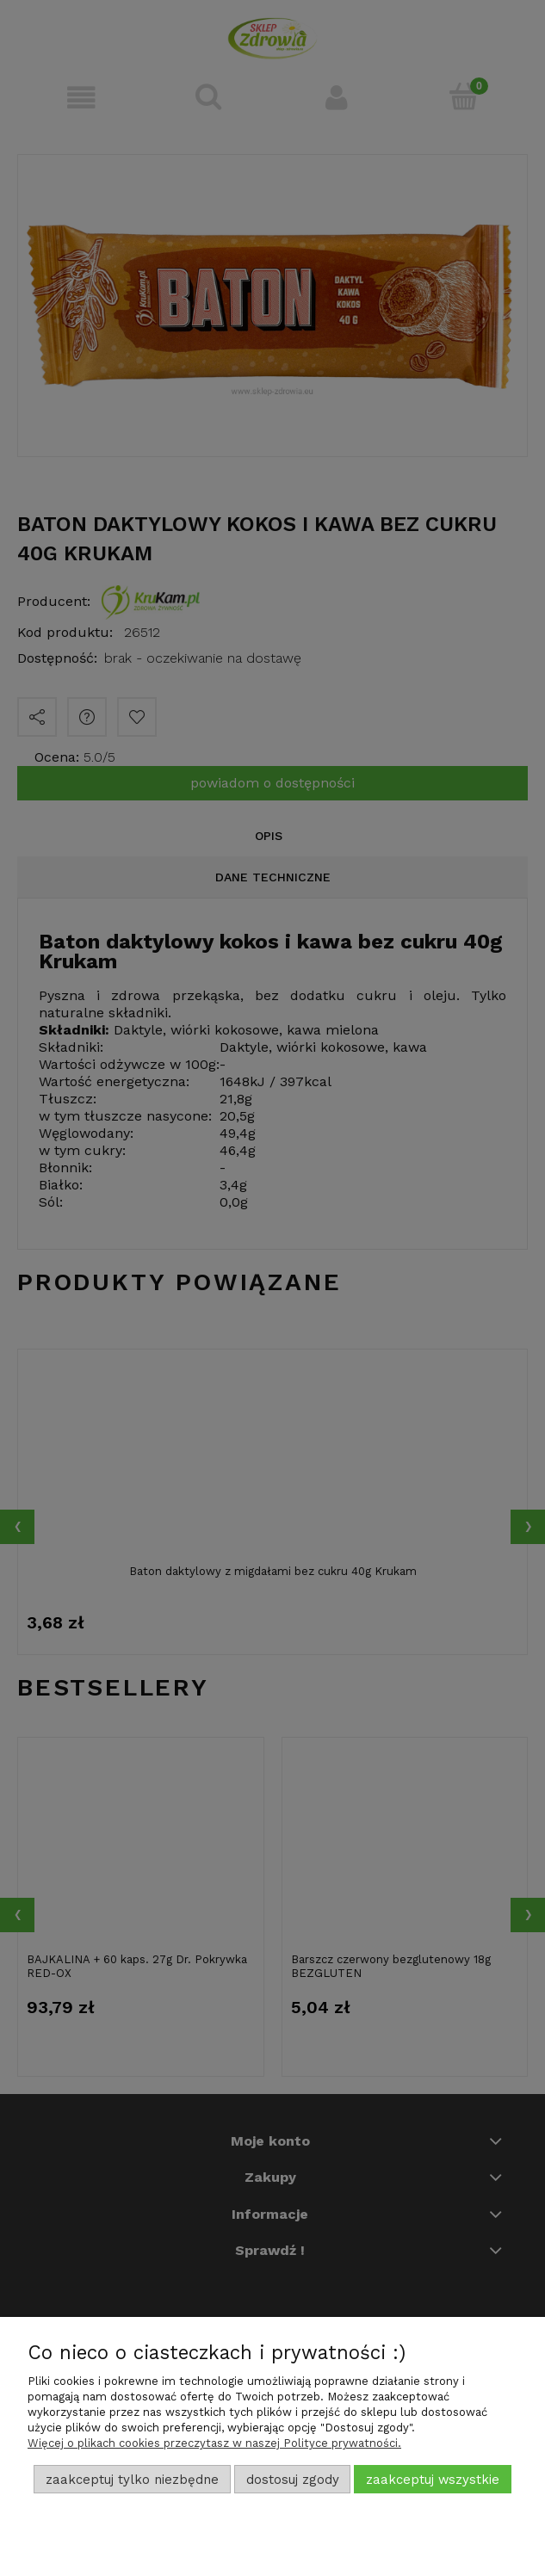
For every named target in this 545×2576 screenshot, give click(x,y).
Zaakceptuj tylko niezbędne (132, 2479)
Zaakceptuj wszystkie (432, 2479)
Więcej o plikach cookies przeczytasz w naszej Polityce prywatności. (214, 2443)
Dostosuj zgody (292, 2479)
